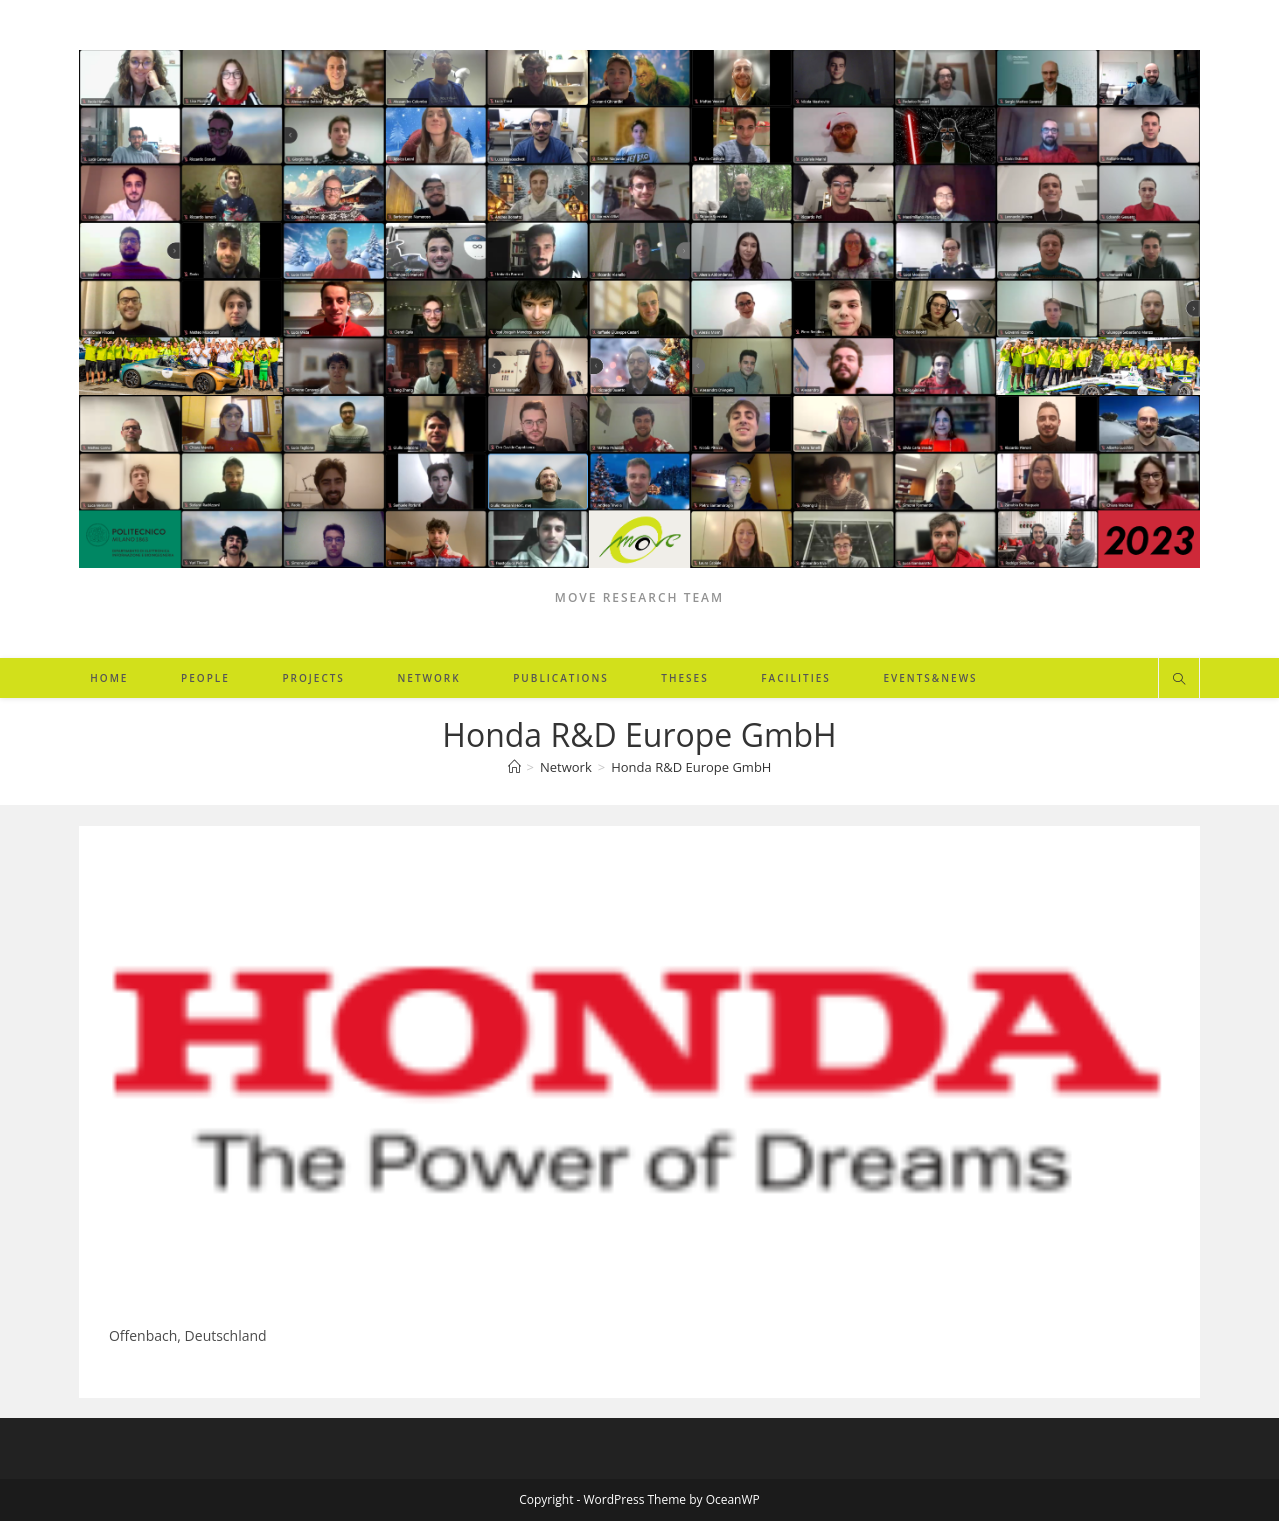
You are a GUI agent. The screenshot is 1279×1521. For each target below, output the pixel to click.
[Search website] (1179, 680)
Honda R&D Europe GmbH (691, 767)
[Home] (514, 767)
